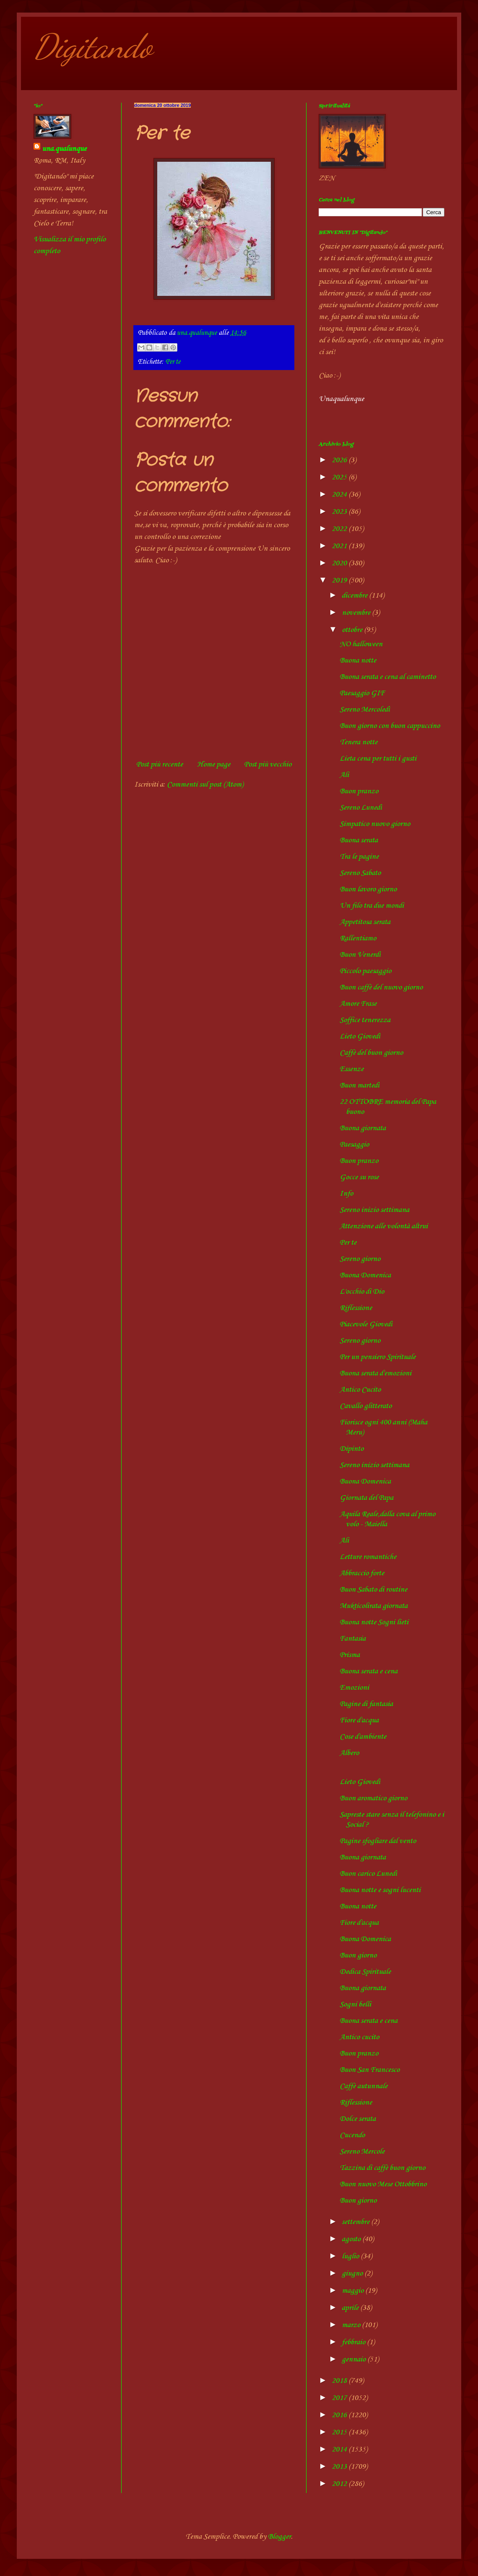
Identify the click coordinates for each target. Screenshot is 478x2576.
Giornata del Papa (366, 1497)
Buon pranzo (359, 791)
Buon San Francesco (370, 2069)
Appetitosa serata (365, 922)
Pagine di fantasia (366, 1704)
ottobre (353, 629)
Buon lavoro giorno (368, 889)
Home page (213, 764)
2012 (340, 2483)
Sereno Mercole (362, 2151)
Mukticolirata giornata (374, 1605)
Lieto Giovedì (360, 1036)
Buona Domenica (365, 1275)
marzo (352, 2325)
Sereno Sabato (360, 873)
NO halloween (361, 644)
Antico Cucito (360, 1389)
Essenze (352, 1069)
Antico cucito (359, 2037)
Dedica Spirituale (365, 1971)
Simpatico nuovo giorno (375, 823)
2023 (340, 511)
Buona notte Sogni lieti (374, 1622)
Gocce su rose (359, 1177)
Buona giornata (363, 1128)
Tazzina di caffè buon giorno (382, 2167)
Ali (344, 774)
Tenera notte (358, 742)
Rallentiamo (358, 938)
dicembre (355, 595)
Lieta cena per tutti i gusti (378, 758)
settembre (356, 2221)
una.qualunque (64, 148)
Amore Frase (358, 1003)
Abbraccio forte (362, 1573)
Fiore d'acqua (359, 1720)
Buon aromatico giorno (373, 1798)
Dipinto (352, 1448)
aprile (351, 2307)
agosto (352, 2239)
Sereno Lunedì (361, 807)
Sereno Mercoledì (365, 709)
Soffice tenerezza (365, 1020)
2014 (340, 2449)
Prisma (350, 1655)
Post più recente (159, 764)
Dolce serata (358, 2118)
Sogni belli (355, 2004)
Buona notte (358, 660)
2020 (340, 563)
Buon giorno (358, 1955)
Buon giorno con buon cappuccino (390, 725)
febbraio (354, 2342)
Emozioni (354, 1687)
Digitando (93, 46)
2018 (340, 2380)
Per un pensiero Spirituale (378, 1357)
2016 (340, 2415)
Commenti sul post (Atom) (205, 784)
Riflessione (356, 1308)
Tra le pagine (359, 856)
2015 (340, 2432)
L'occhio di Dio (362, 1291)
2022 (340, 528)
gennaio (354, 2359)
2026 (340, 460)
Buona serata (359, 840)
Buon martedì (359, 1085)
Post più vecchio (267, 764)
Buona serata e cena (368, 1671)
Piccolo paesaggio (365, 971)
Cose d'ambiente (363, 1736)
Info (346, 1193)
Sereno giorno (360, 1258)
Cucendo (352, 2135)
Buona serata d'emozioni (375, 1373)
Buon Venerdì (360, 954)
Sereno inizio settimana (374, 1209)
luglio (351, 2256)
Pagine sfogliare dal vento (378, 1841)
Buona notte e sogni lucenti (380, 1890)
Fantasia (353, 1638)
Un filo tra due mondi (372, 905)
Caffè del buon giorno (371, 1052)
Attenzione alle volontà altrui (384, 1226)
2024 (340, 494)
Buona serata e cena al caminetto (388, 676)
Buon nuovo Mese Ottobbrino (383, 2184)
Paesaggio (354, 1144)
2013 (340, 2466)
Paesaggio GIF (362, 693)
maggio (353, 2290)
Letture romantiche (368, 1556)
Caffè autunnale (363, 2086)
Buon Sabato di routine (373, 1589)
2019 (340, 580)
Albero (349, 1753)
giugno (353, 2273)
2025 (340, 477)
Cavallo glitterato (366, 1406)
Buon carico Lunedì (368, 1873)
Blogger (279, 2536)
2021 (340, 546)
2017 (340, 2398)
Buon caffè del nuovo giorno (381, 987)
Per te (172, 362)
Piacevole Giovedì (366, 1324)
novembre (357, 612)
